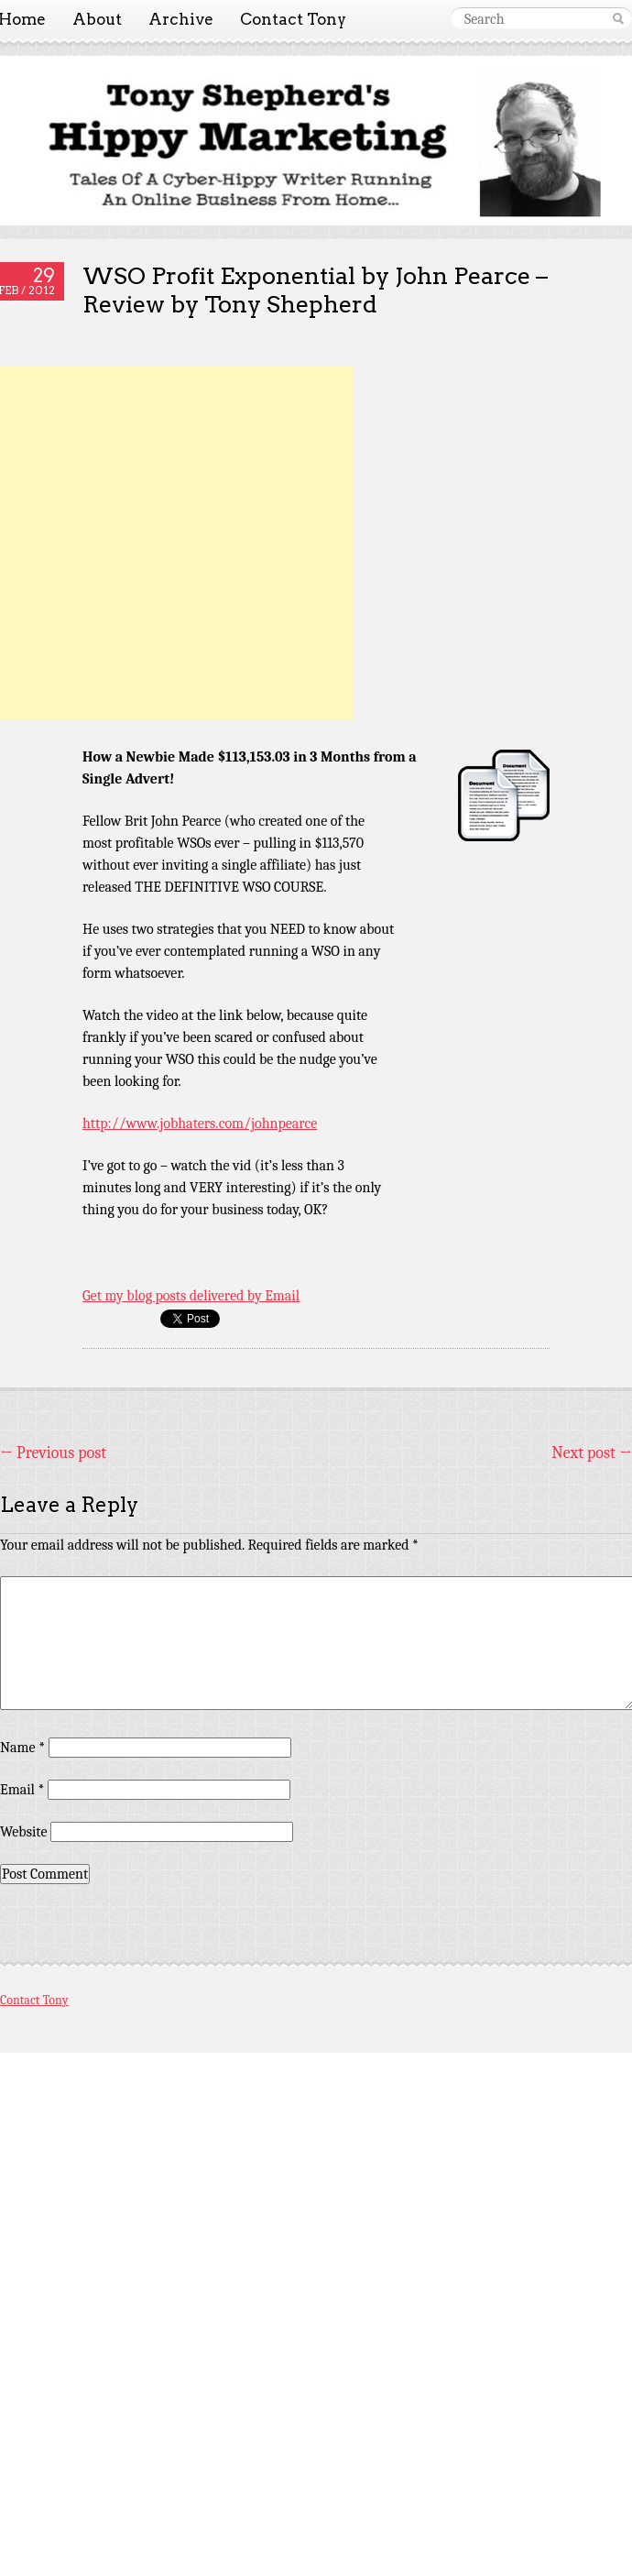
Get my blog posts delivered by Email (191, 1296)
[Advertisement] (176, 543)
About (97, 19)
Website (23, 1832)
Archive (180, 19)
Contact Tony (293, 19)
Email (22, 1789)
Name (22, 1747)
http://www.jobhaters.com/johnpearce (199, 1123)
